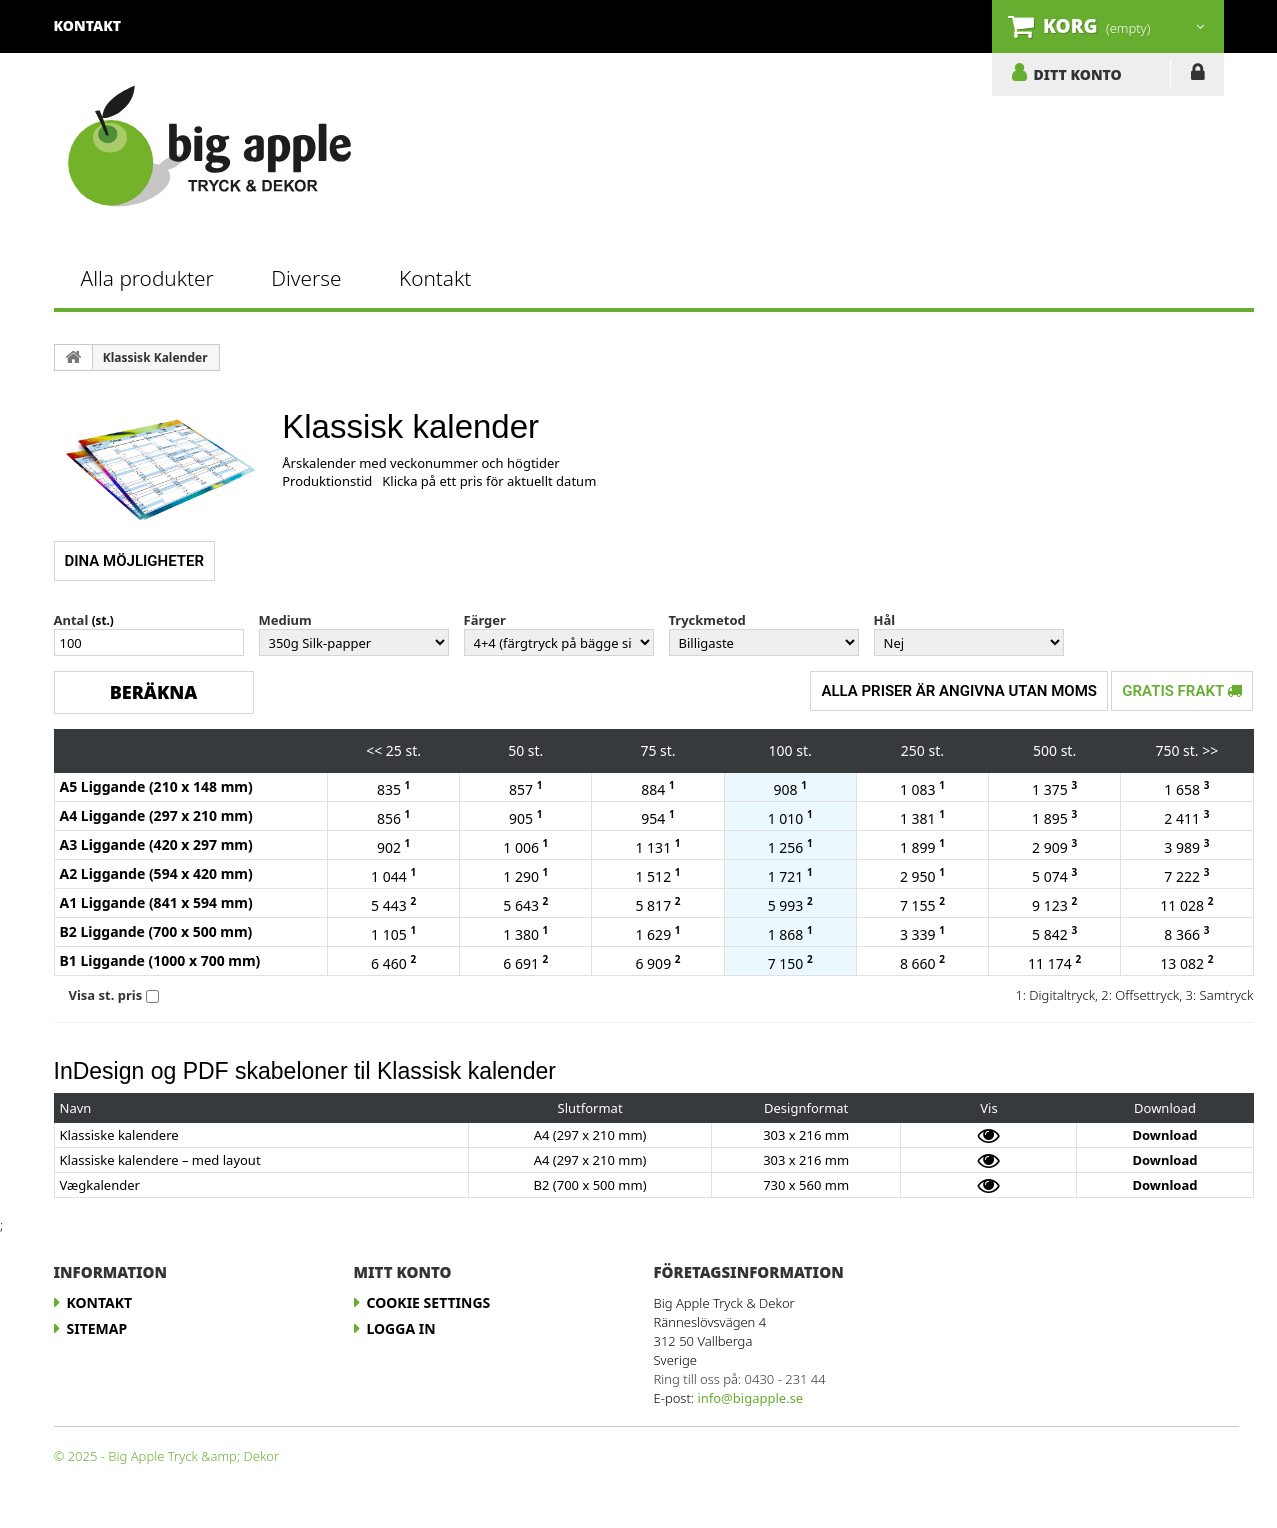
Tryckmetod (707, 620)
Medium (285, 620)
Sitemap (97, 1328)
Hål (885, 620)
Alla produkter (147, 278)
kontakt (88, 25)
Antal (71, 620)
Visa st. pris (106, 995)
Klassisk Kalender (155, 357)
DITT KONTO (1078, 74)
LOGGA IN (1197, 76)
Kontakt (435, 278)
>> (1210, 750)
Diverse (306, 278)
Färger (485, 620)
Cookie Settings (429, 1302)
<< (374, 750)
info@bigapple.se (750, 1398)
